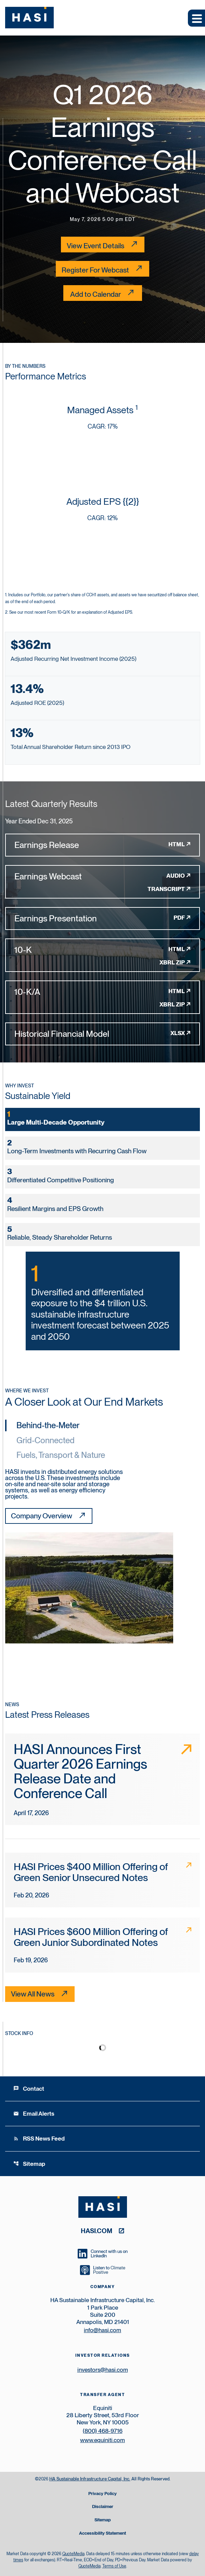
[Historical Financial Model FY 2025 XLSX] (102, 1034)
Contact (28, 2088)
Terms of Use (114, 2566)
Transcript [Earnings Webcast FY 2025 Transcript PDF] (166, 889)
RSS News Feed (39, 2138)
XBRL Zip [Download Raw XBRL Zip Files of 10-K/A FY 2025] (172, 1004)
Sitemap (29, 2163)
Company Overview (41, 1516)
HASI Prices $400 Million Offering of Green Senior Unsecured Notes (91, 1872)
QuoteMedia (73, 2553)
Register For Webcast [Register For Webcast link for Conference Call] (95, 270)
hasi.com (96, 2230)
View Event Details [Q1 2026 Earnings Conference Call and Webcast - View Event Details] (95, 245)
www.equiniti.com (102, 2440)
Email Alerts (33, 2113)
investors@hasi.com (102, 2369)
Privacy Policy (102, 2494)
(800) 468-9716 (103, 2430)
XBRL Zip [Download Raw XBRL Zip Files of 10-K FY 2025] (172, 962)
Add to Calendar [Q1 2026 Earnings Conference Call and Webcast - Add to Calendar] (95, 294)
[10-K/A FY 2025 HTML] (102, 992)
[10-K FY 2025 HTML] (102, 950)
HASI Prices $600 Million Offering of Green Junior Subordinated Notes (91, 1936)
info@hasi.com (102, 2330)
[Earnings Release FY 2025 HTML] (102, 845)
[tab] (102, 1119)
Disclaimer (102, 2507)
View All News (32, 1994)
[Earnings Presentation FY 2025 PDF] (102, 918)
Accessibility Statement (102, 2533)
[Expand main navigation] (196, 18)
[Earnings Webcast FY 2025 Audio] (102, 876)
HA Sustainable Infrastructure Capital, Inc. (89, 2478)
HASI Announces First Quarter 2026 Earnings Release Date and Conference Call (80, 1771)
